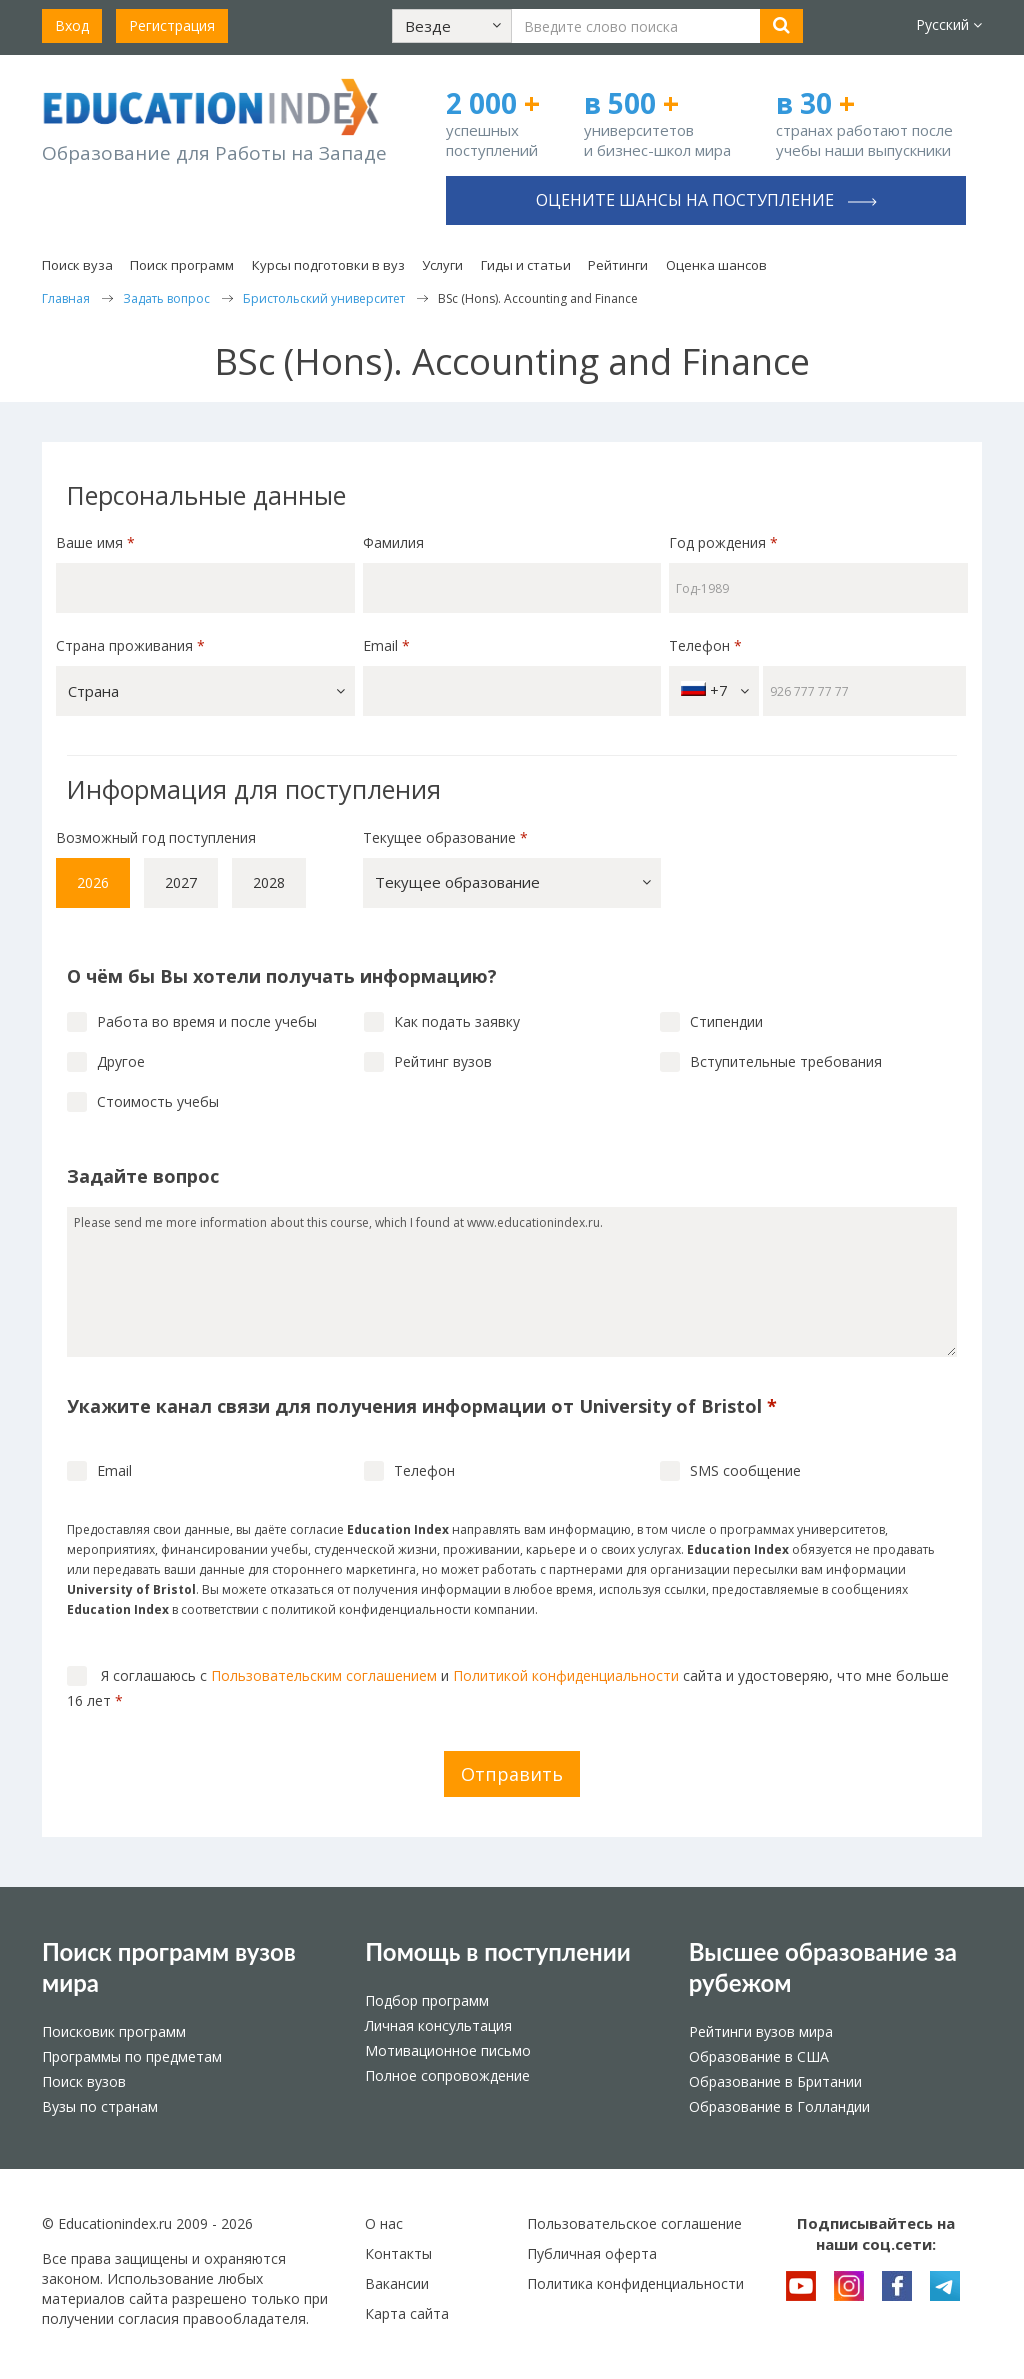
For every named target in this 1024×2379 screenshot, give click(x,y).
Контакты (398, 2253)
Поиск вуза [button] (77, 265)
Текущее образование (445, 837)
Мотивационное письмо (448, 2050)
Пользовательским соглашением (324, 1675)
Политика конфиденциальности (635, 2283)
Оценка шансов (716, 265)
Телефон (705, 645)
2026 (93, 882)
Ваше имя (95, 542)
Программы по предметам (132, 2056)
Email (386, 645)
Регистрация (172, 25)
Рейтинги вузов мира (761, 2031)
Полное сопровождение (447, 2075)
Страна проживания (130, 645)
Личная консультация (438, 2025)
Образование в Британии (775, 2081)
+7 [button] (715, 690)
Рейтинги (618, 265)
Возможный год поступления (156, 837)
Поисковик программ (114, 2031)
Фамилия (393, 542)
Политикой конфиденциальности (566, 1675)
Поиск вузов (84, 2081)
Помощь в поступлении (497, 1951)
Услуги (442, 265)
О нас (384, 2223)
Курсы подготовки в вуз (328, 265)
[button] (452, 26)
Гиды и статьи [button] (526, 265)
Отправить (512, 1774)
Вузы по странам (100, 2106)
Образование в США (759, 2056)
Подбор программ (427, 2000)
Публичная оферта (592, 2253)
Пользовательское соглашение (634, 2223)
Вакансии (397, 2283)
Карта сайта (407, 2313)
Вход (72, 25)
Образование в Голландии (779, 2106)
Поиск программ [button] (182, 265)
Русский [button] (949, 24)
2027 (181, 882)
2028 (269, 882)
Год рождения (725, 542)
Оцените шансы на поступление (706, 200)
